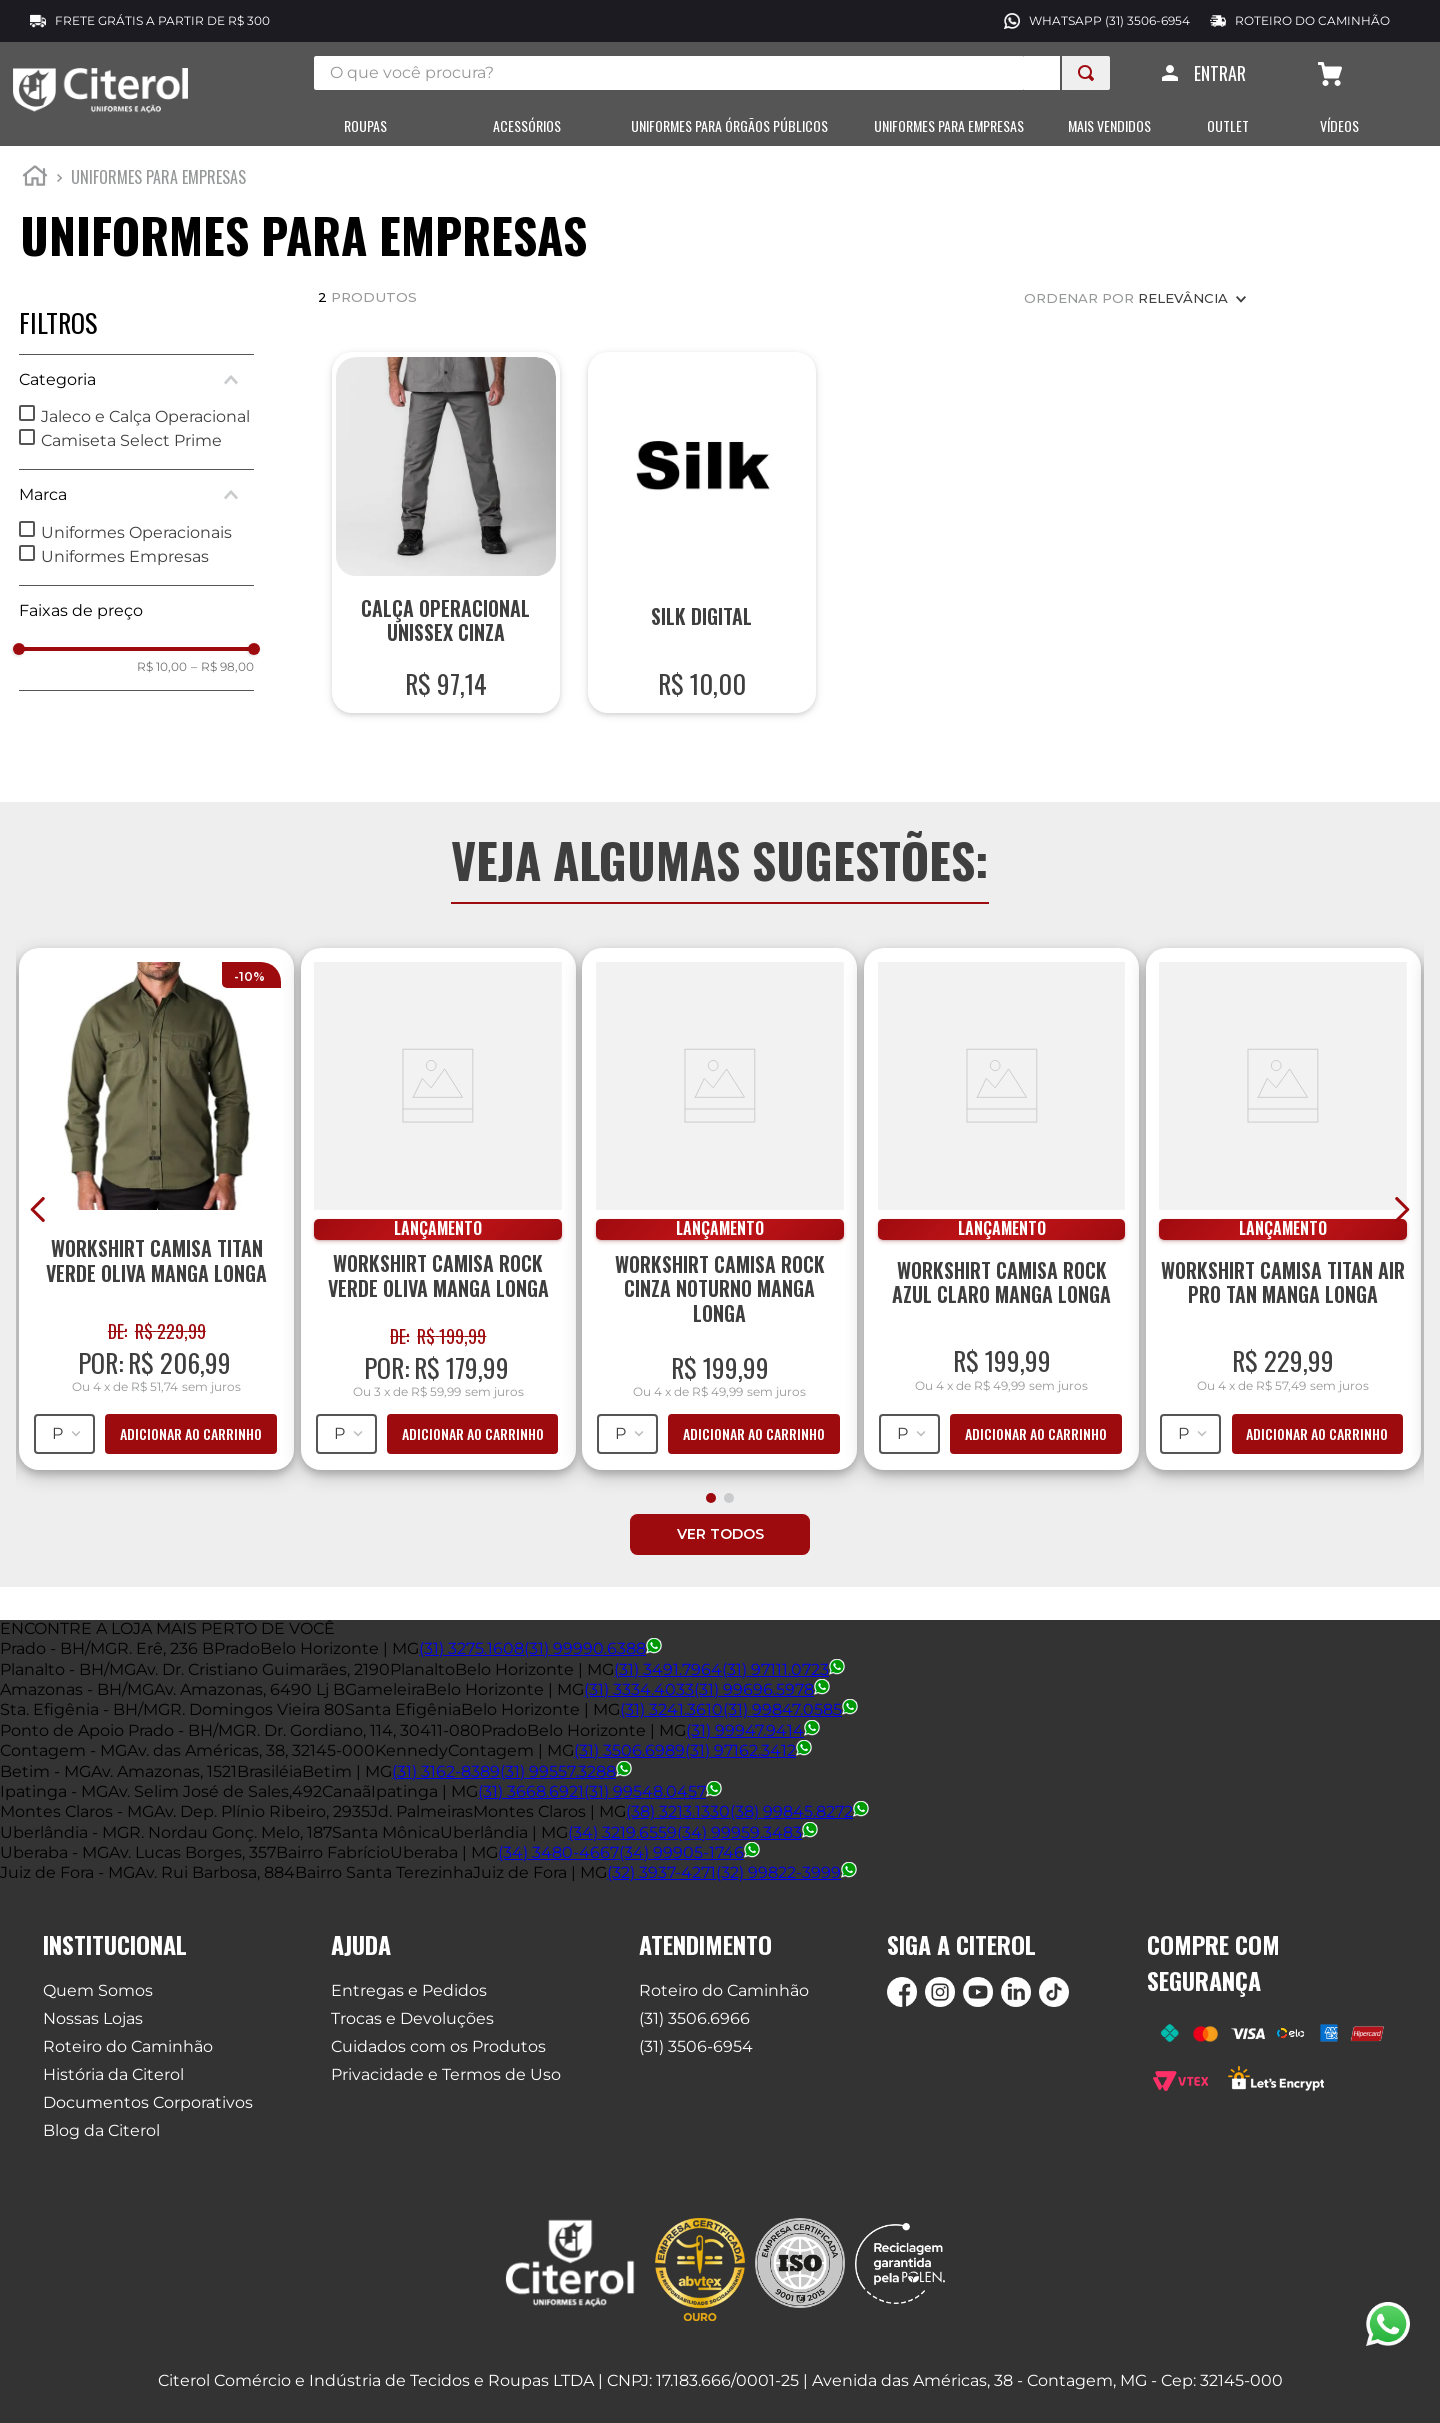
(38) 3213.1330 (678, 1813)
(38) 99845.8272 (799, 1813)
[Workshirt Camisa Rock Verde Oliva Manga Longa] (438, 1220)
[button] (136, 394)
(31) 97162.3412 (748, 1752)
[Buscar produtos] (1086, 73)
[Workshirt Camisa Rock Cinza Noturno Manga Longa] (720, 1220)
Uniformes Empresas (125, 570)
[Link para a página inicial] (35, 193)
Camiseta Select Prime (131, 454)
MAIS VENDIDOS (1109, 126)
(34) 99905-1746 (689, 1854)
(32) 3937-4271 (661, 1874)
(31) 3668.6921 (531, 1792)
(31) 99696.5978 (762, 1691)
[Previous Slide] (38, 1223)
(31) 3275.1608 (471, 1650)
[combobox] (712, 73)
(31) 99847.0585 (790, 1711)
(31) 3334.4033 (639, 1691)
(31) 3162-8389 (446, 1772)
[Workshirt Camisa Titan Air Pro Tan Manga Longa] (1283, 1220)
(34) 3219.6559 (622, 1833)
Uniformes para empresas (158, 191)
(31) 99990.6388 (593, 1650)
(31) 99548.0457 (653, 1792)
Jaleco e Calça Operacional (145, 430)
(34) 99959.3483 (747, 1833)
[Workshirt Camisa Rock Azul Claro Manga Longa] (1001, 1220)
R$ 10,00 (162, 681)
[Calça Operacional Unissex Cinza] (446, 546)
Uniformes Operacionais (136, 546)
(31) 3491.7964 (668, 1670)
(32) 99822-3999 (786, 1874)
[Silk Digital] (702, 546)
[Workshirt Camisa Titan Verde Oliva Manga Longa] (157, 1220)
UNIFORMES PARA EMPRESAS (949, 126)
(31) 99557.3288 (566, 1772)
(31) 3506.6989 (629, 1752)
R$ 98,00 (222, 681)
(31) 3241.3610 (671, 1711)
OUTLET (1228, 126)
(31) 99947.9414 (753, 1731)
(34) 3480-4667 (558, 1854)
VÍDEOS (1339, 126)
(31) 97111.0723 (783, 1670)
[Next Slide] (1401, 1223)
